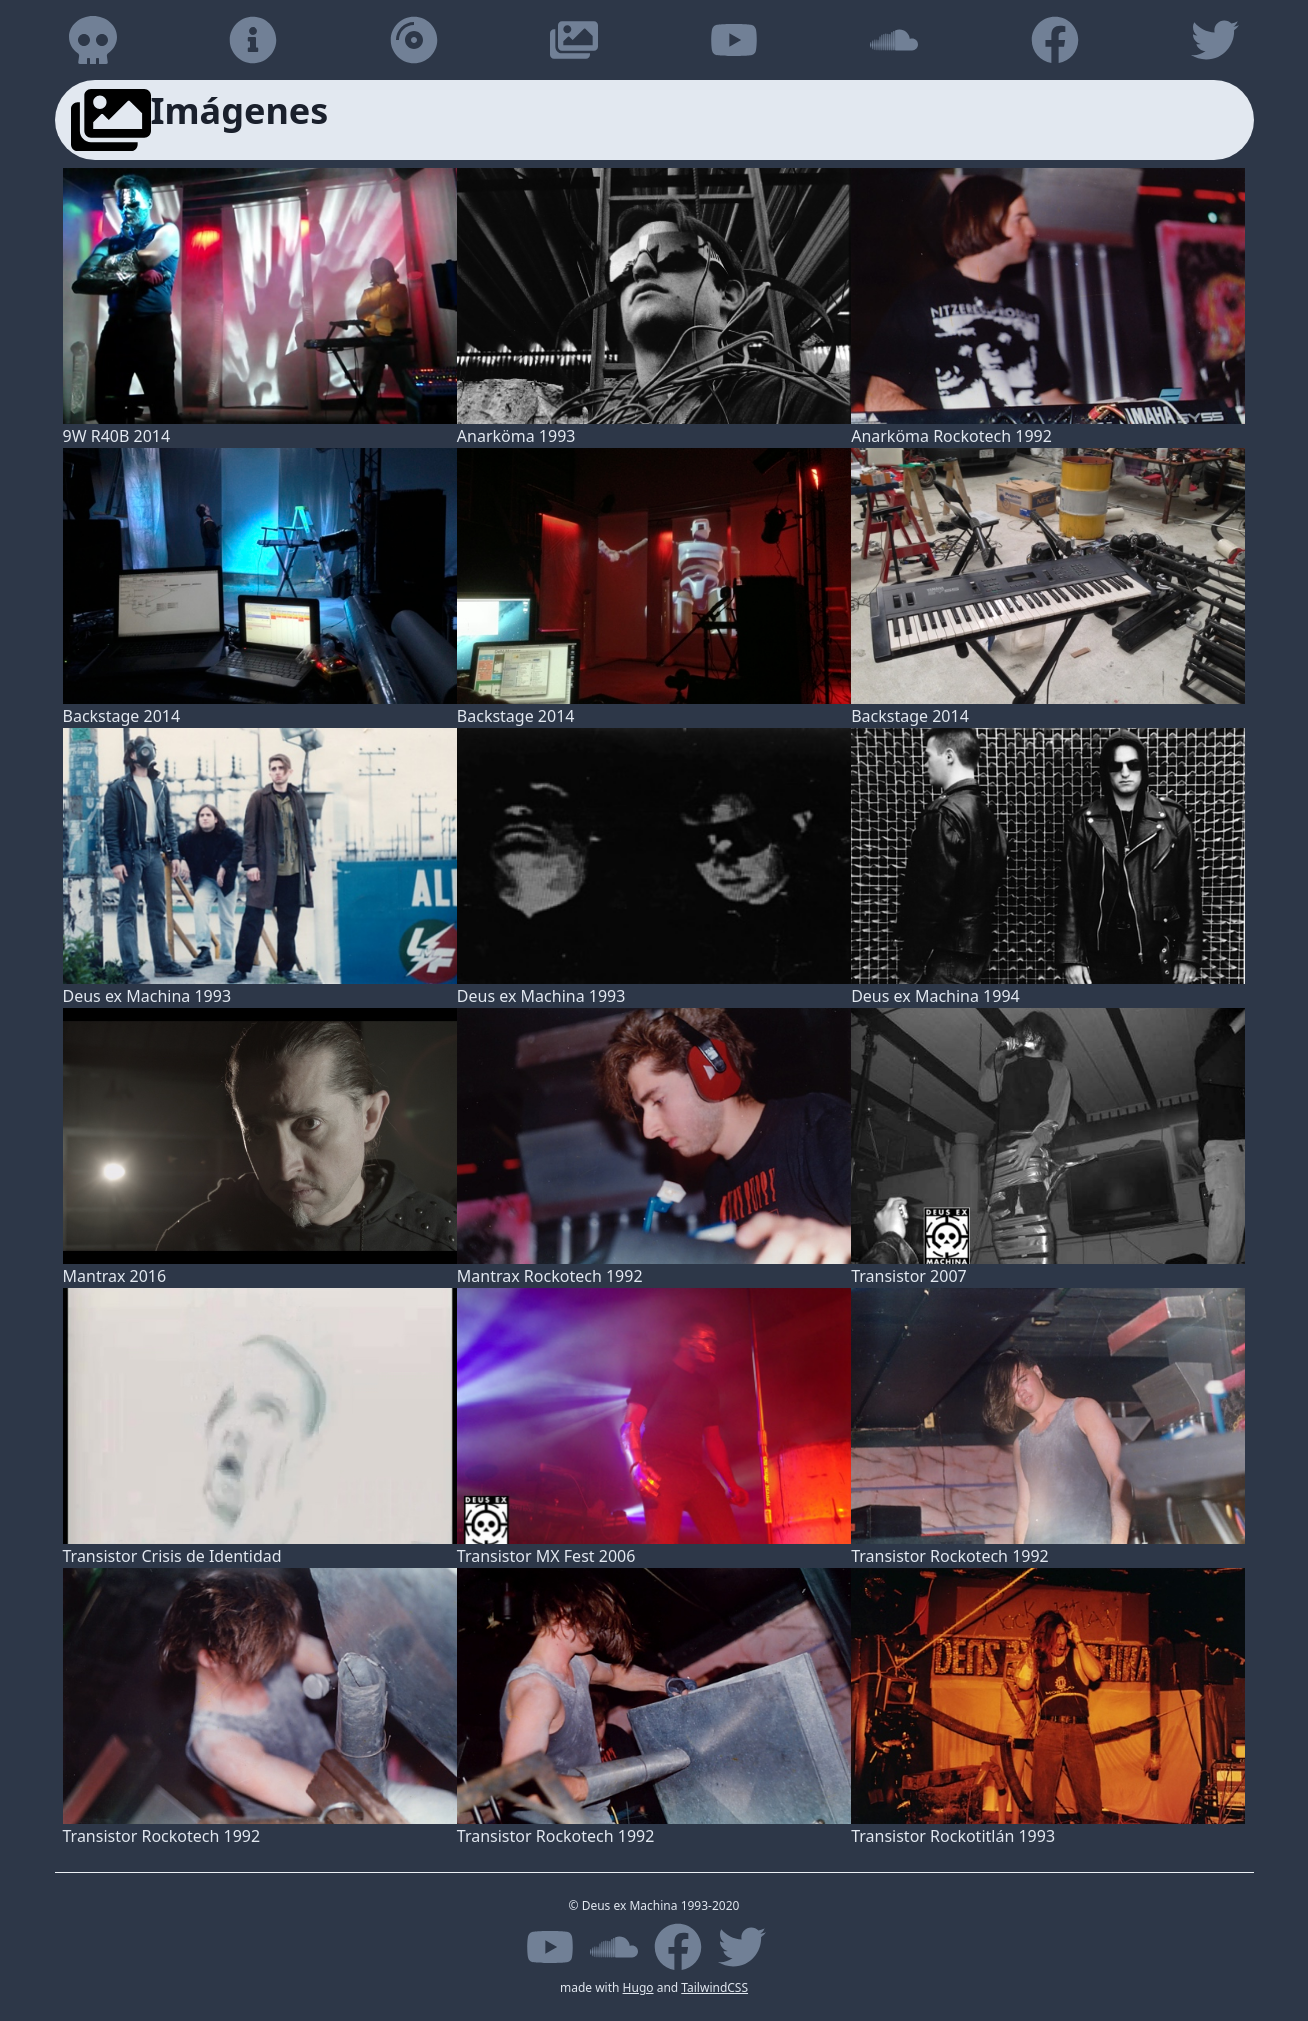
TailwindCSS (714, 1987)
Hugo (638, 1987)
